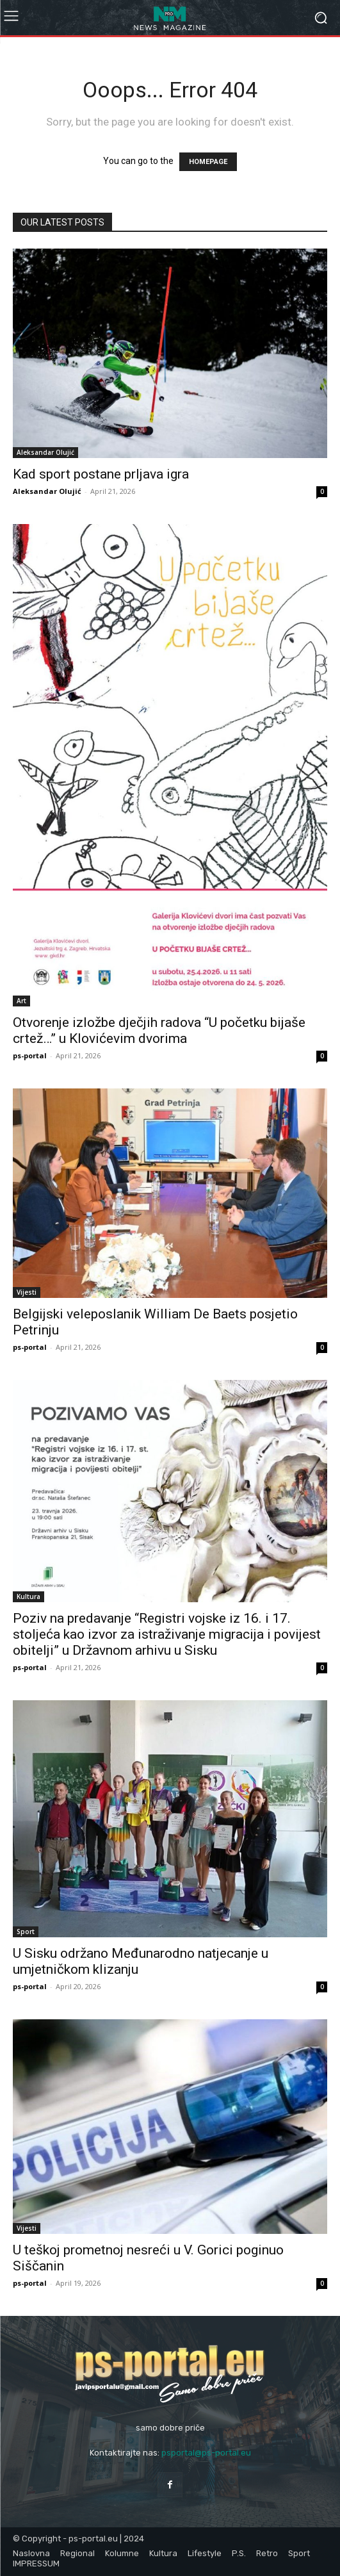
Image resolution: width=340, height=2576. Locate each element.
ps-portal (30, 1055)
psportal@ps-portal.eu (206, 2452)
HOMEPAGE (208, 162)
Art (21, 1000)
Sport (26, 1931)
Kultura (28, 1596)
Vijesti (26, 1292)
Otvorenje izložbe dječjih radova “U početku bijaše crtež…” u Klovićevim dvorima (159, 1030)
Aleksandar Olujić (45, 452)
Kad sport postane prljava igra (101, 474)
